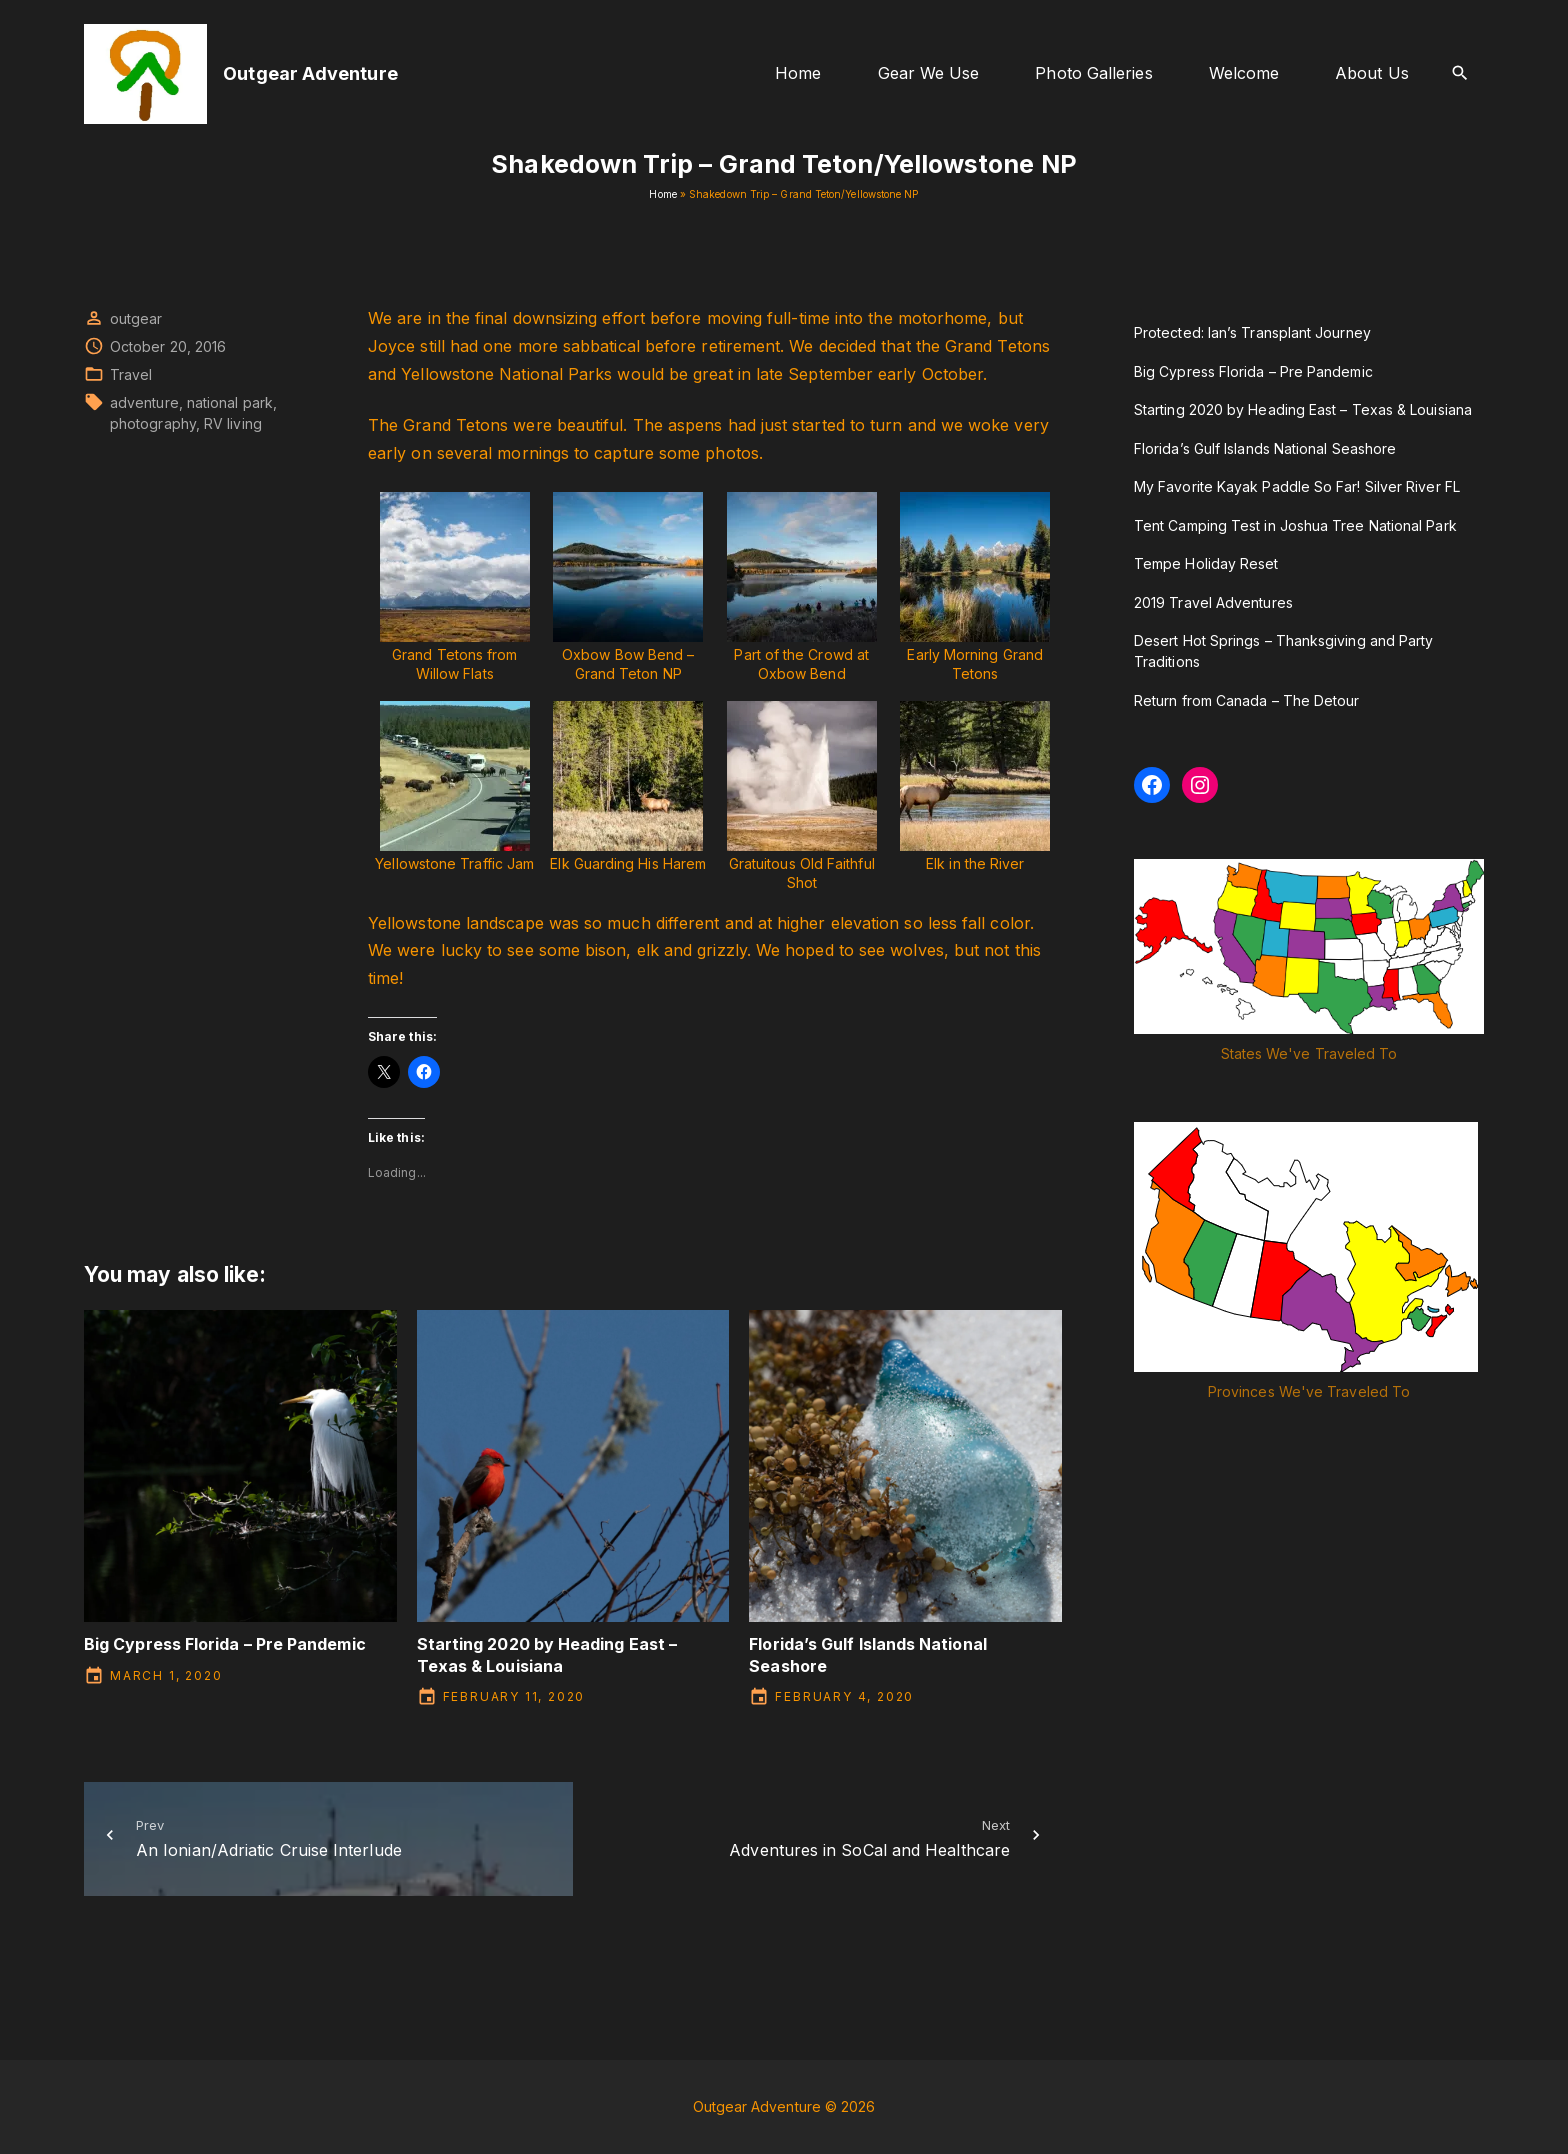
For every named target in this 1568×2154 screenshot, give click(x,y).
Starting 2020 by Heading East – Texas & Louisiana (547, 1654)
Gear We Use (929, 73)
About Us (1372, 73)
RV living (233, 423)
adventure (144, 402)
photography (153, 423)
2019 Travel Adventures (1213, 602)
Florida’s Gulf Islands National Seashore (1265, 448)
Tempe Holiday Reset (1206, 563)
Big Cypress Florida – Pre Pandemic (225, 1644)
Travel (131, 374)
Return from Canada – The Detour (1246, 700)
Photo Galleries (1093, 73)
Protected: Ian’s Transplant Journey (1252, 332)
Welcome (1244, 73)
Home (798, 73)
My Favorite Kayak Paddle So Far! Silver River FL (1297, 486)
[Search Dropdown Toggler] (1460, 73)
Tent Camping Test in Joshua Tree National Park (1295, 525)
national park (230, 402)
